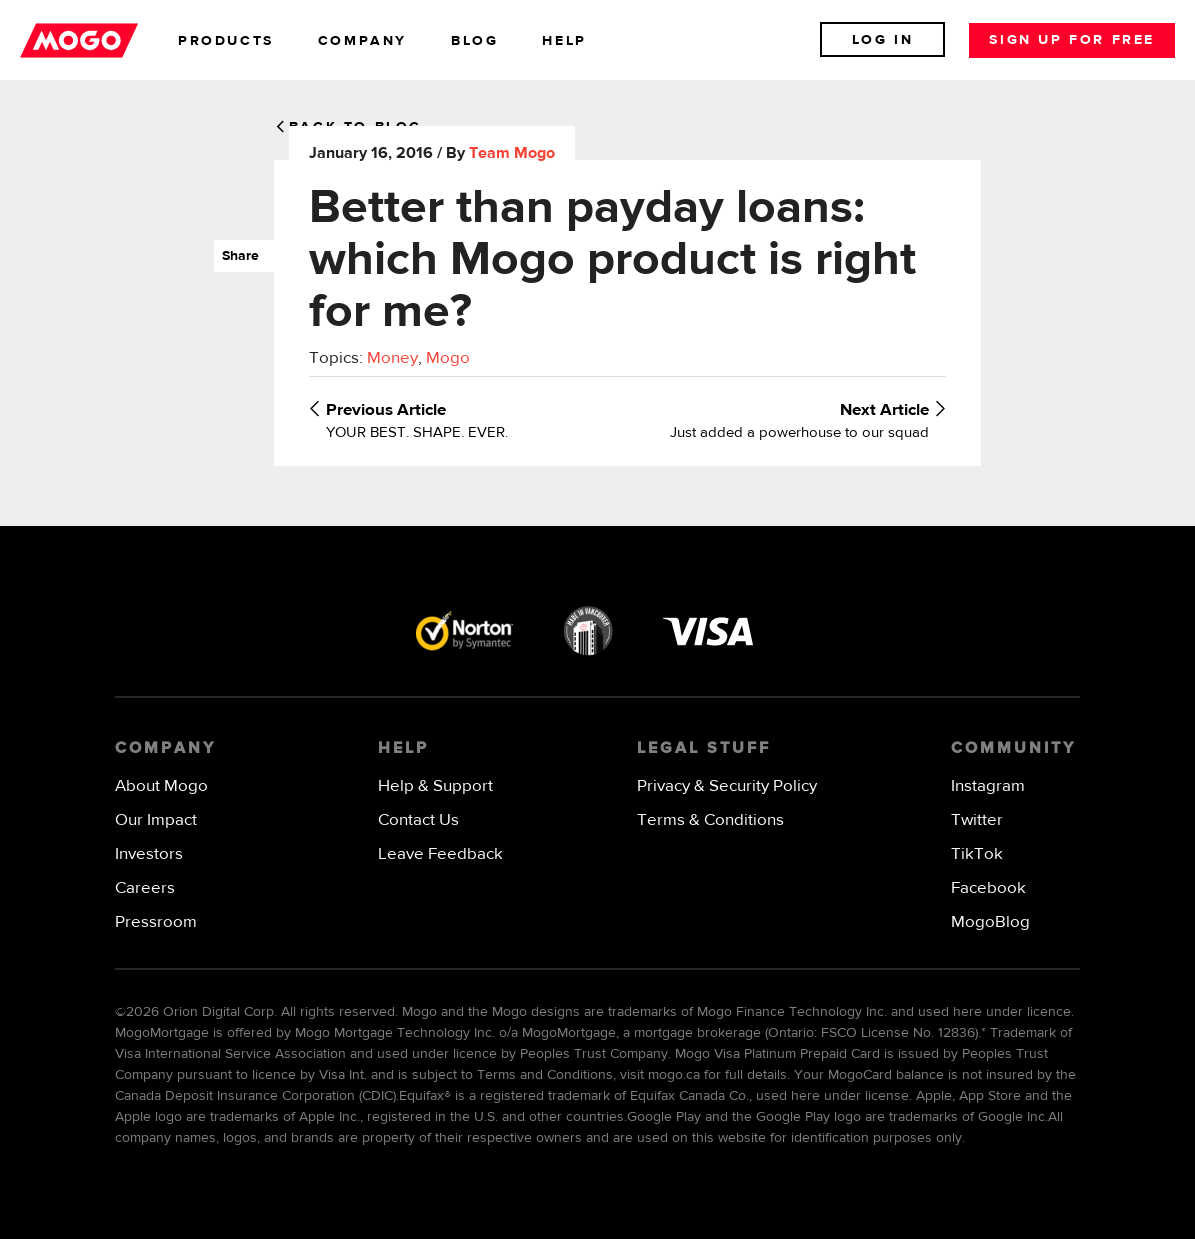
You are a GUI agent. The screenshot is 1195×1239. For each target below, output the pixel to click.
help (564, 41)
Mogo (448, 358)
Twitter (977, 820)
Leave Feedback (440, 854)
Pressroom (156, 922)
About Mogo (161, 786)
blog (474, 41)
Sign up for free (1072, 40)
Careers (145, 888)
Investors (149, 854)
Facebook (988, 888)
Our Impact (156, 820)
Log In (883, 40)
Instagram (988, 786)
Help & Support (435, 786)
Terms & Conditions (710, 820)
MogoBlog (990, 922)
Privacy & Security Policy (727, 786)
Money (392, 358)
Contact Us (418, 820)
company (362, 41)
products (226, 41)
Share (236, 256)
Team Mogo (512, 154)
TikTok (977, 854)
